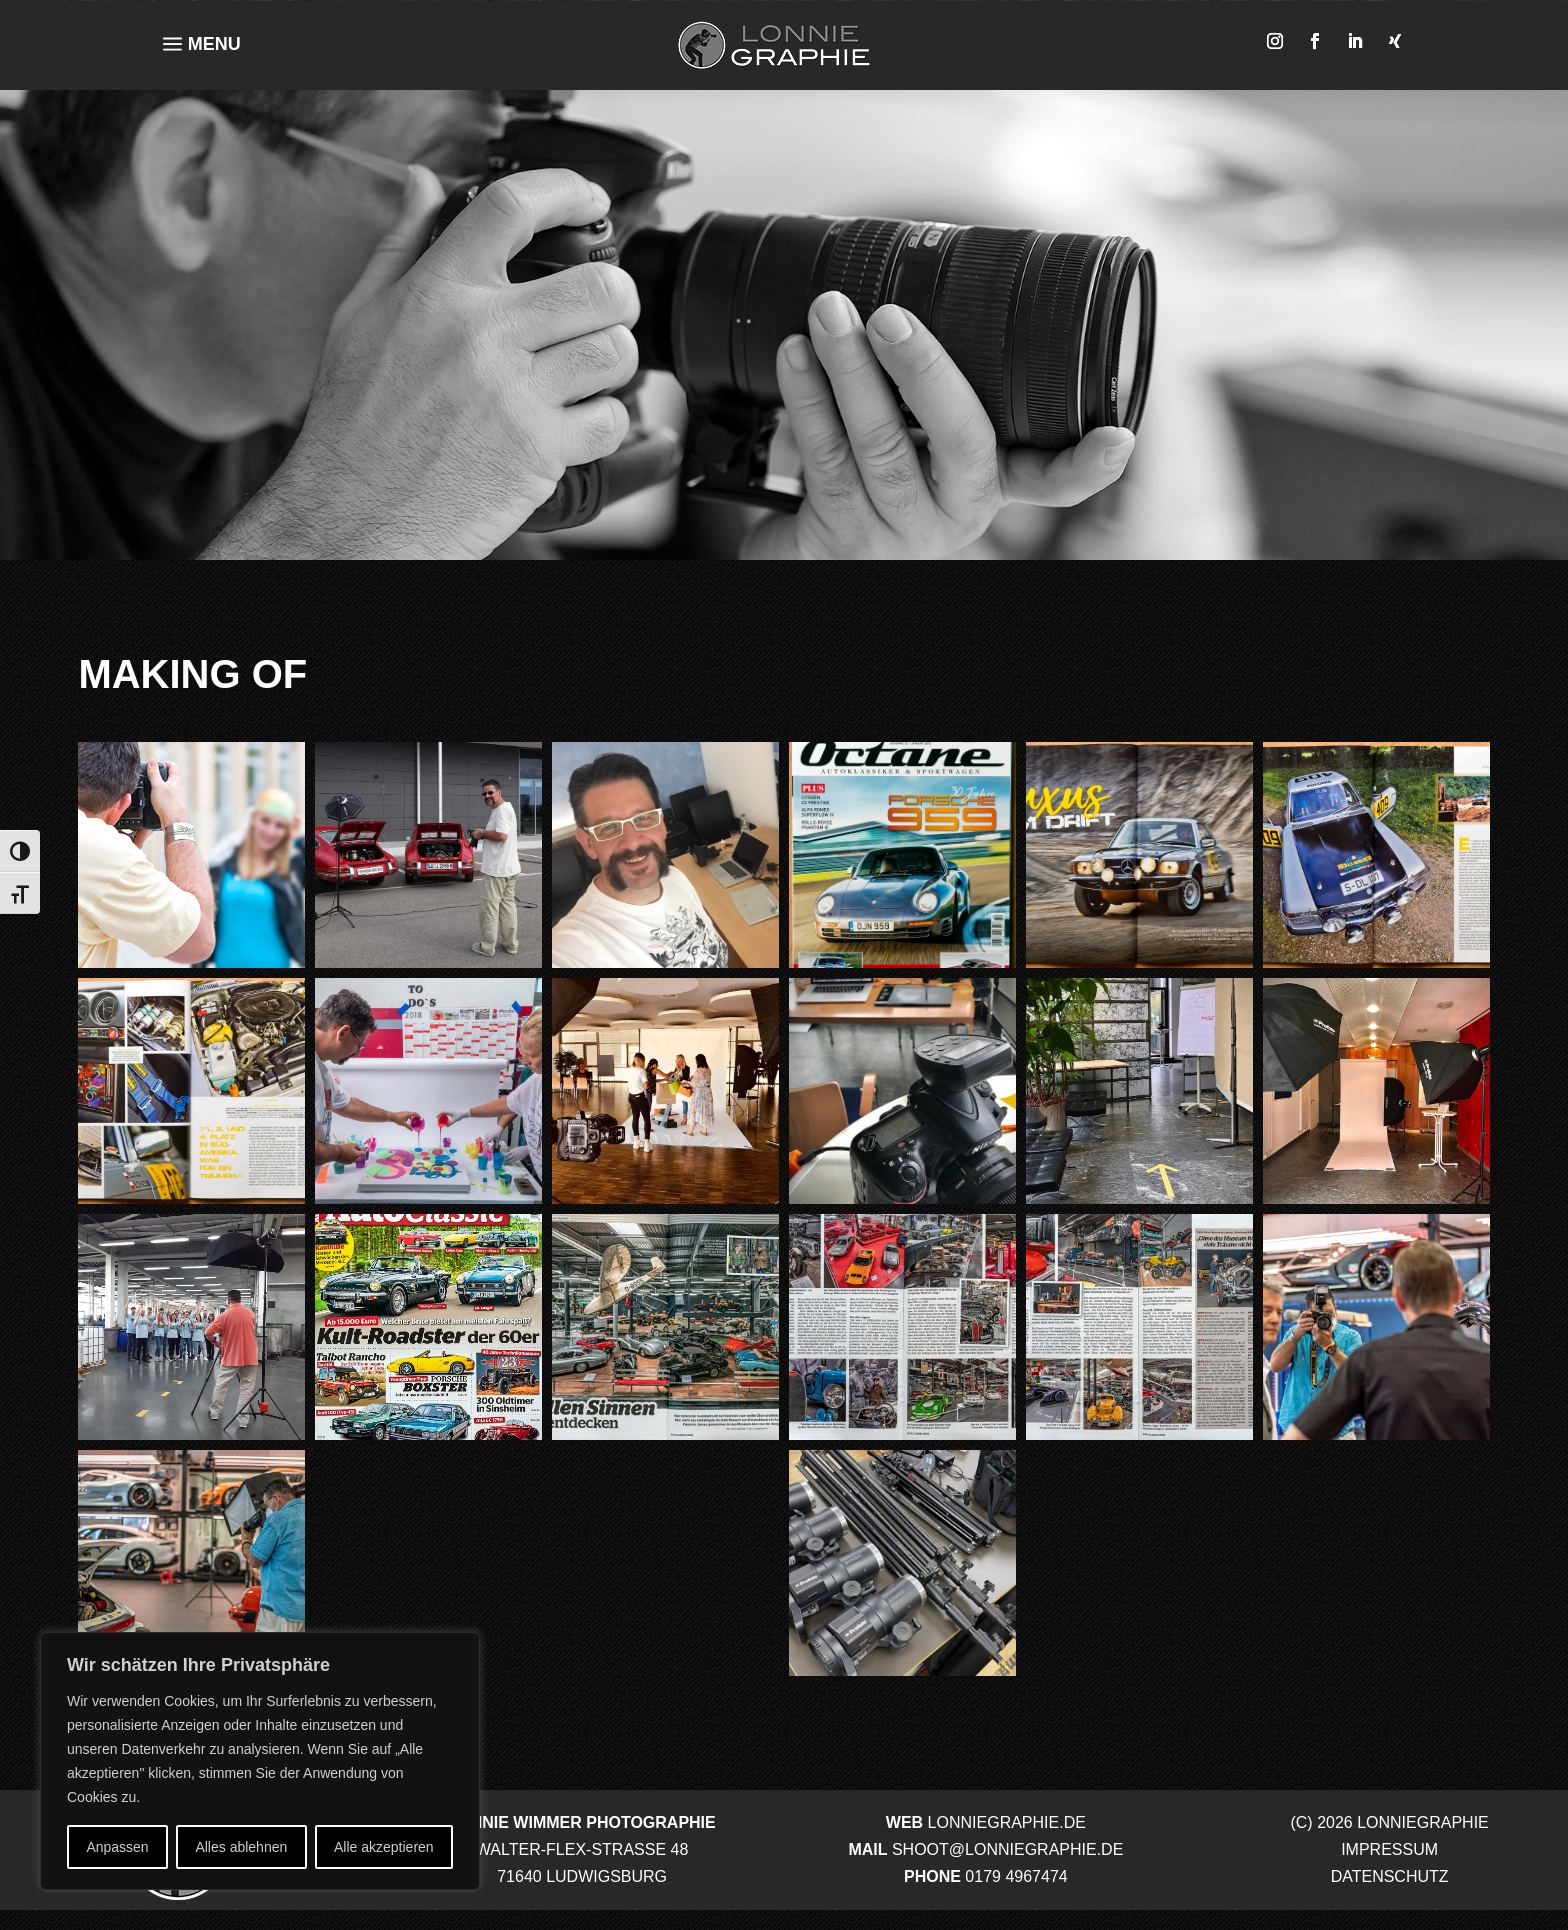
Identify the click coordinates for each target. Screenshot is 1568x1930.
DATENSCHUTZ (1390, 1876)
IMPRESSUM (1389, 1849)
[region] (260, 1761)
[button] (191, 855)
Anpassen (117, 1847)
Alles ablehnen (241, 1847)
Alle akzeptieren (384, 1847)
